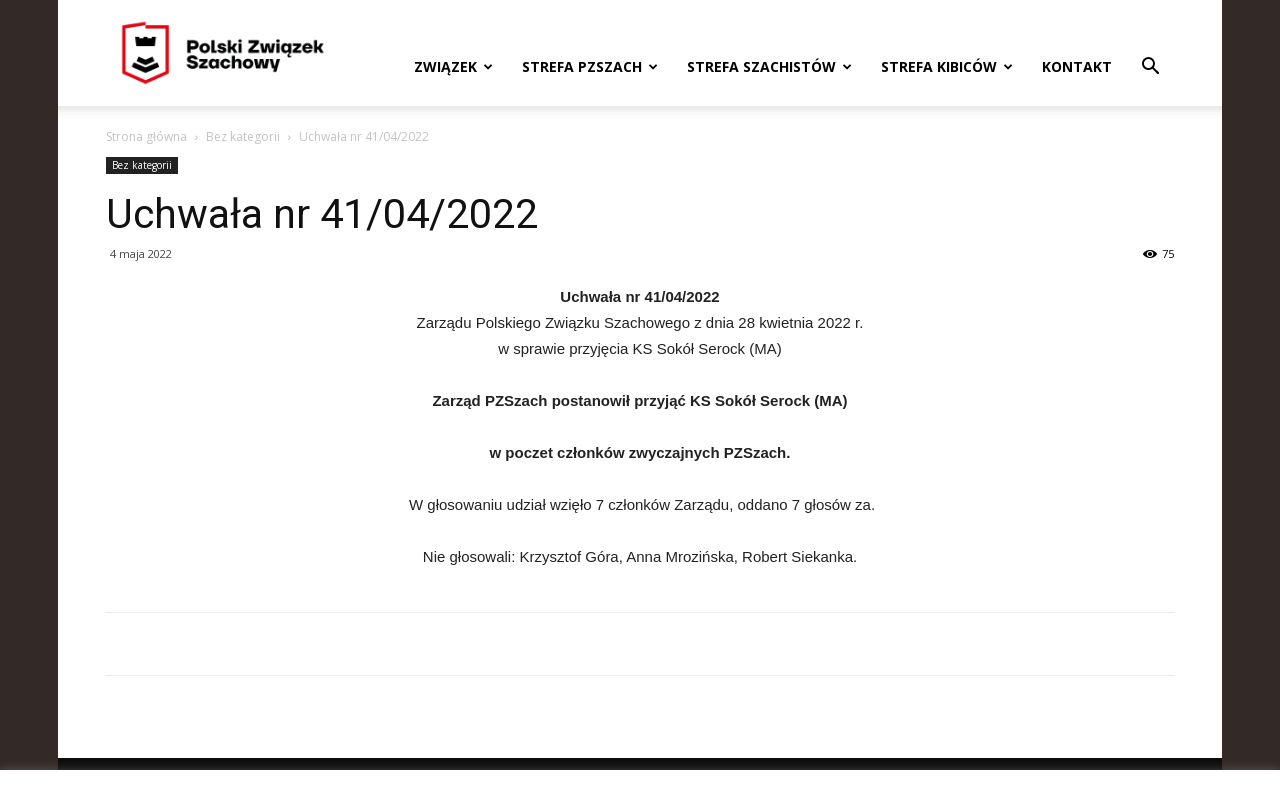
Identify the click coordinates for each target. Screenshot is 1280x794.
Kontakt (1077, 66)
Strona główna (146, 136)
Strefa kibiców (947, 66)
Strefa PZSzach (590, 66)
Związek (453, 66)
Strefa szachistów (769, 66)
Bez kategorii (243, 136)
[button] (1150, 68)
